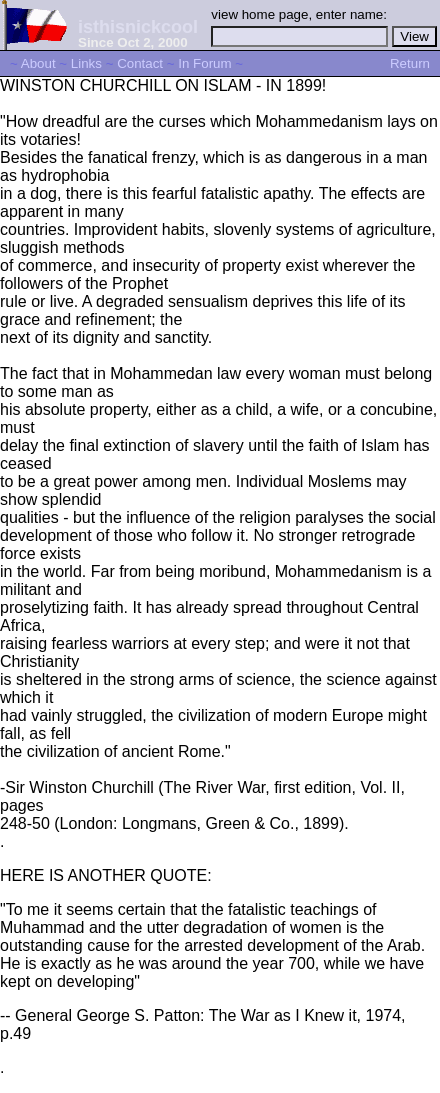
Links (86, 63)
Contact (140, 63)
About (38, 63)
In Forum (204, 63)
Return (410, 63)
